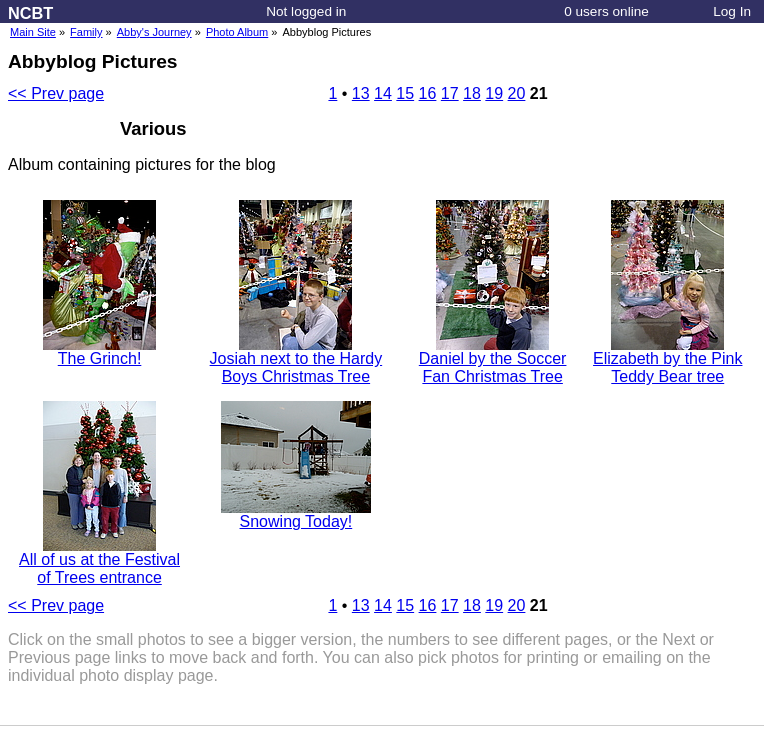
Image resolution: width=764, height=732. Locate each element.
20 (517, 93)
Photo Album (237, 32)
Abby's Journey (154, 32)
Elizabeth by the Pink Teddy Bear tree (667, 360)
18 (472, 93)
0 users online (606, 11)
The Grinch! (99, 351)
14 (383, 93)
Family (86, 32)
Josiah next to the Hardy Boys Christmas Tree (296, 360)
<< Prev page (56, 93)
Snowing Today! (296, 514)
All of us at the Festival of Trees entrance (99, 561)
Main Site (33, 32)
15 (405, 93)
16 (428, 93)
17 (450, 93)
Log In (732, 11)
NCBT (30, 13)
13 (361, 93)
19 (494, 93)
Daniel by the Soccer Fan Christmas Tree (493, 360)
